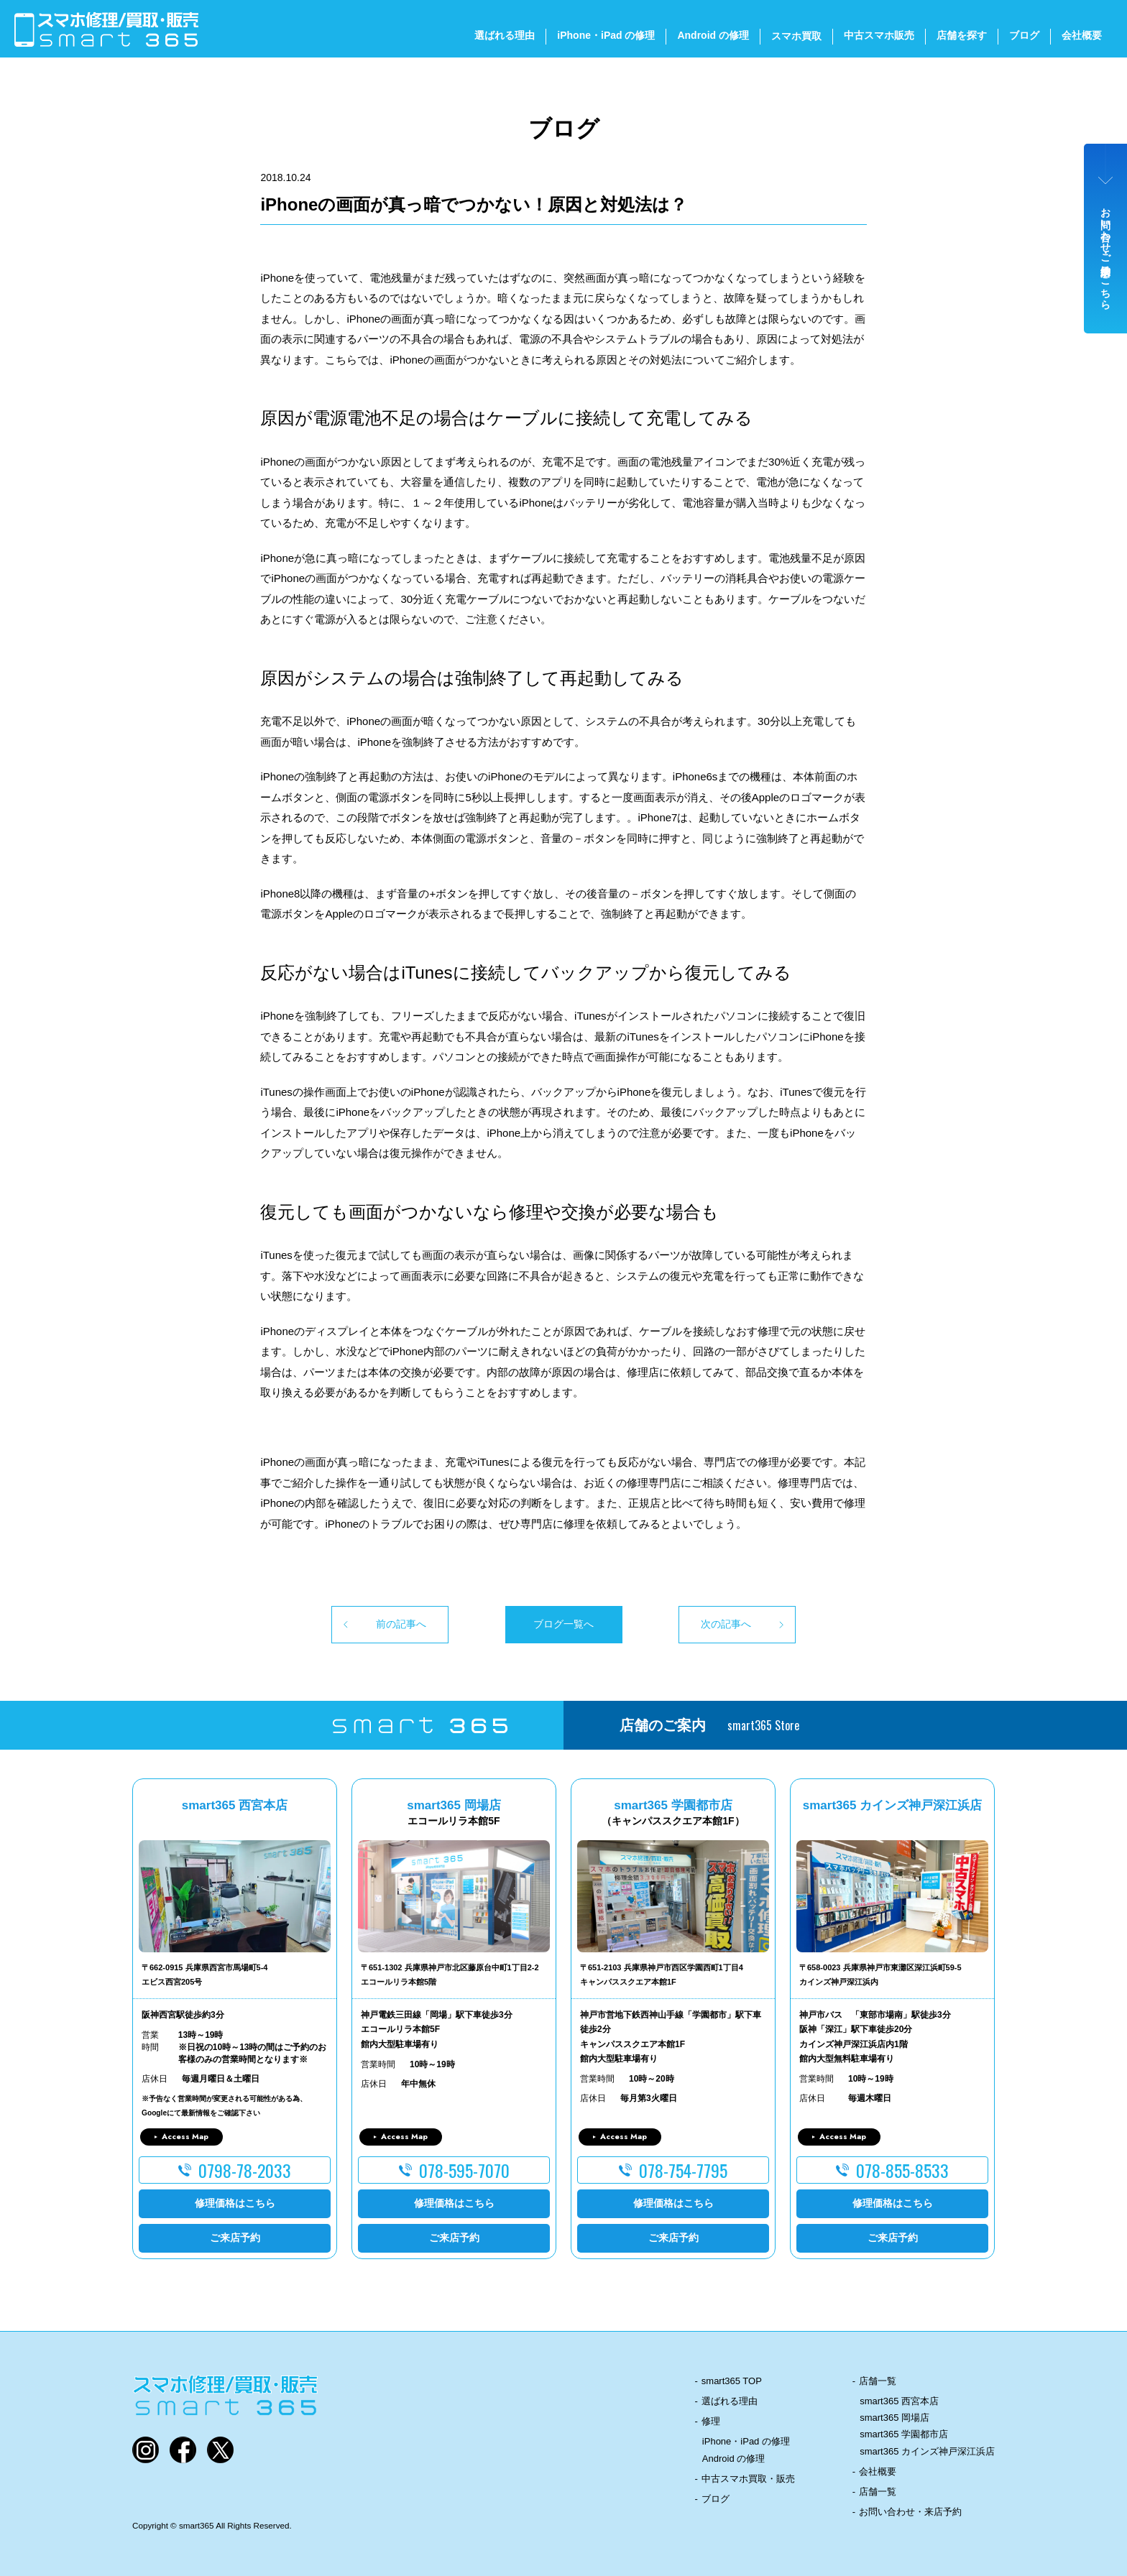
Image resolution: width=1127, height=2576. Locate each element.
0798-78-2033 (244, 2170)
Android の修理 (713, 35)
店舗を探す (962, 35)
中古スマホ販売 (879, 35)
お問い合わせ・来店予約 (910, 2511)
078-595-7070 (464, 2170)
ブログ (1024, 35)
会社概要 (1082, 35)
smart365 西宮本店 (899, 2401)
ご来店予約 (235, 2237)
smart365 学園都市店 (904, 2434)
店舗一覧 (877, 2381)
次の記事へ (726, 1624)
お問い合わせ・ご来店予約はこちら (1106, 253)
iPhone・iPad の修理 (606, 35)
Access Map (185, 2136)
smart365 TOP (732, 2381)
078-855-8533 (902, 2170)
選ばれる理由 (504, 35)
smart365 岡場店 (894, 2417)
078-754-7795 (683, 2170)
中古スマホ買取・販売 (748, 2478)
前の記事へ (401, 1624)
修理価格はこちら (235, 2203)
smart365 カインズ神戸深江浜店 (927, 2451)
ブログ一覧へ (563, 1624)
